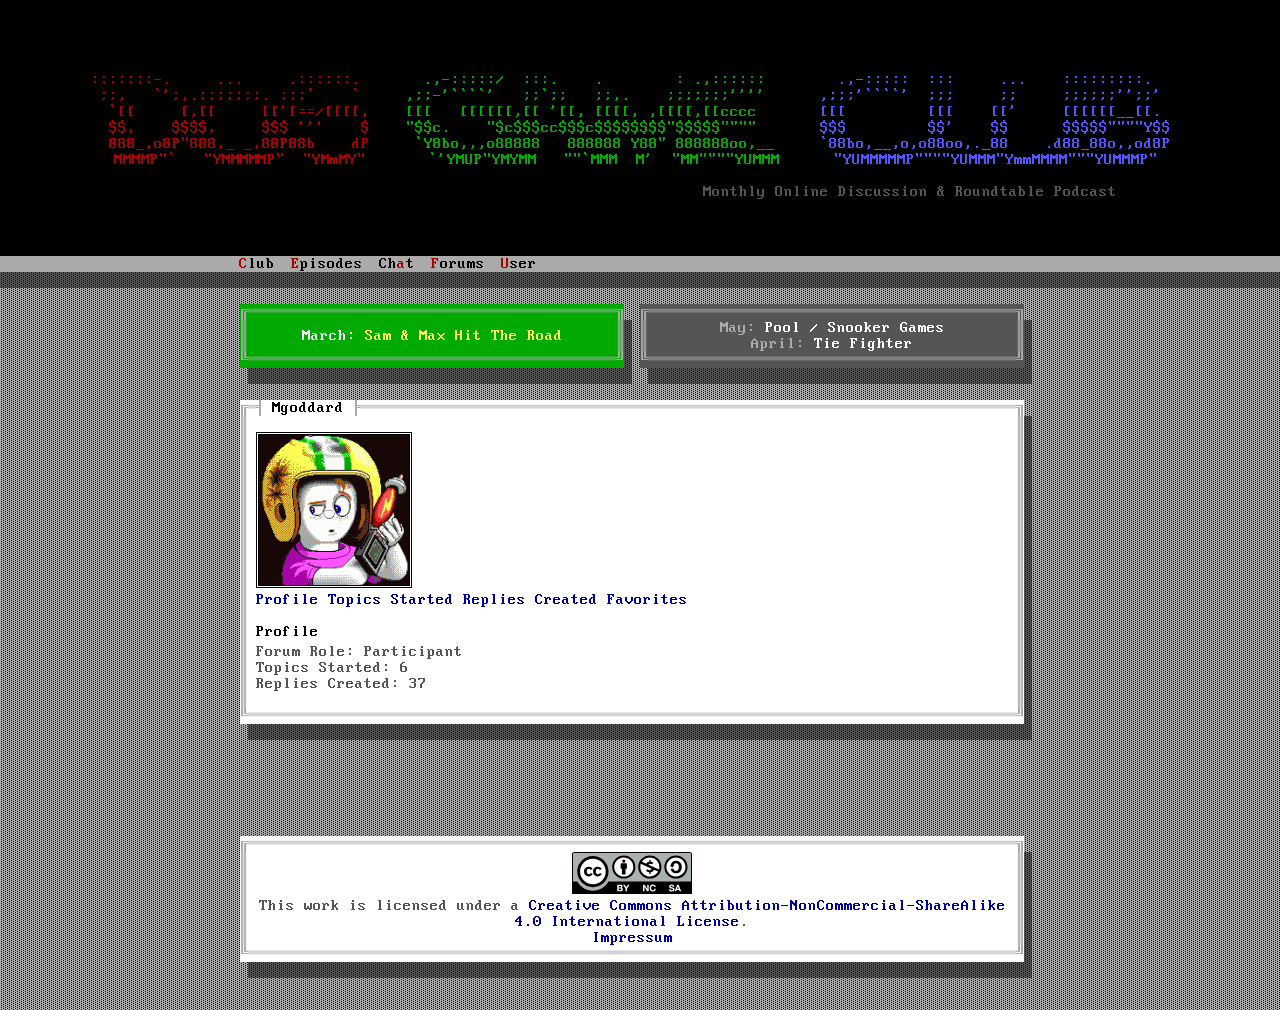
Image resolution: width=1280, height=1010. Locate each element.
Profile (287, 600)
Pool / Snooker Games (855, 328)
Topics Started (391, 600)
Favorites (647, 600)
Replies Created (530, 600)
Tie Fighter (863, 344)
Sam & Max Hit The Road (464, 336)
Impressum (632, 938)
